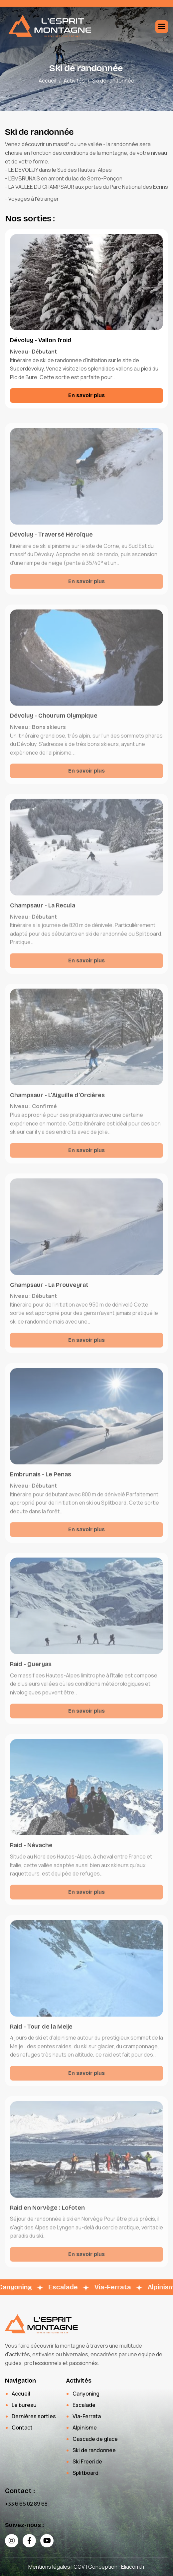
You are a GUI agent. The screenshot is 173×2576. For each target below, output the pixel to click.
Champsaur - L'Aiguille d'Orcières (57, 1103)
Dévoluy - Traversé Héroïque (51, 543)
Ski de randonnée (94, 2450)
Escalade (84, 2405)
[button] (161, 26)
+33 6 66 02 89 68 (26, 2503)
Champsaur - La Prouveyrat (49, 1293)
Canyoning (86, 2393)
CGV (79, 2566)
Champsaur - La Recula (42, 913)
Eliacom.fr (133, 2566)
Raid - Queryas (31, 1672)
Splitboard (85, 2472)
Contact (22, 2427)
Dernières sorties (34, 2416)
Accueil (47, 81)
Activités (74, 81)
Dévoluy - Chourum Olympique (53, 724)
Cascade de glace (95, 2439)
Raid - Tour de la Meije (41, 2034)
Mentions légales (49, 2566)
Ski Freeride (87, 2461)
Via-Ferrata (87, 2416)
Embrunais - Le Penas (40, 1482)
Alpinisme (85, 2427)
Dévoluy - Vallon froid (41, 341)
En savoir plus (86, 396)
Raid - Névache (31, 1853)
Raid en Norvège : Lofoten (47, 2215)
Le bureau (24, 2405)
